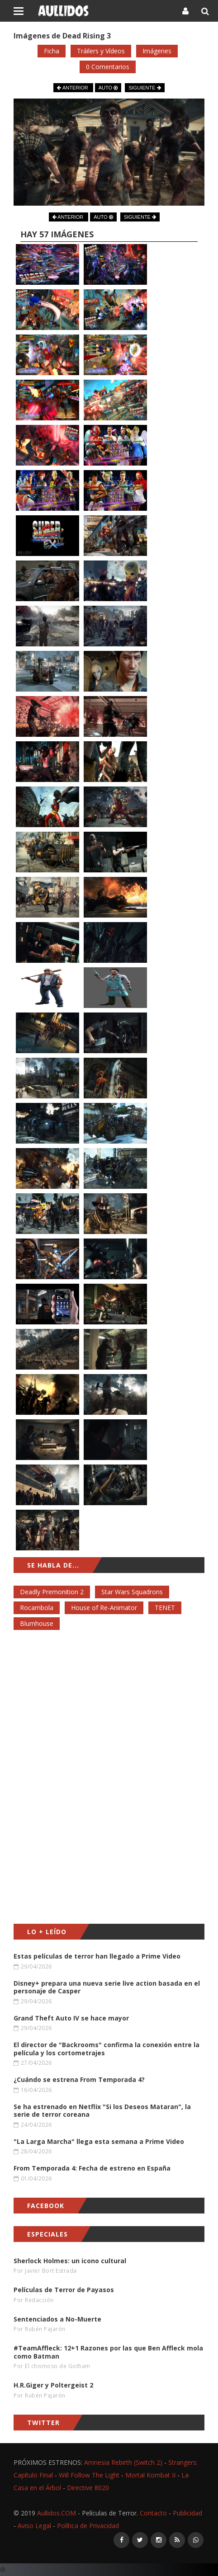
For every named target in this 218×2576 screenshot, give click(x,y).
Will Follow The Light (89, 2475)
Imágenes (156, 51)
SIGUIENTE (144, 87)
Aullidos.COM (56, 2513)
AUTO (108, 87)
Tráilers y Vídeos (101, 51)
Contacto (153, 2513)
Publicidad (187, 2513)
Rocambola (36, 1607)
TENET (165, 1607)
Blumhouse (36, 1623)
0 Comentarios (107, 66)
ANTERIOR (73, 87)
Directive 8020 (88, 2487)
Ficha (51, 51)
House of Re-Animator (104, 1607)
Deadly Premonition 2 (52, 1591)
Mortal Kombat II (150, 2475)
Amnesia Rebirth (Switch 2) (123, 2462)
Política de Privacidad (88, 2525)
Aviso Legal (34, 2525)
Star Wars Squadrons (132, 1591)
